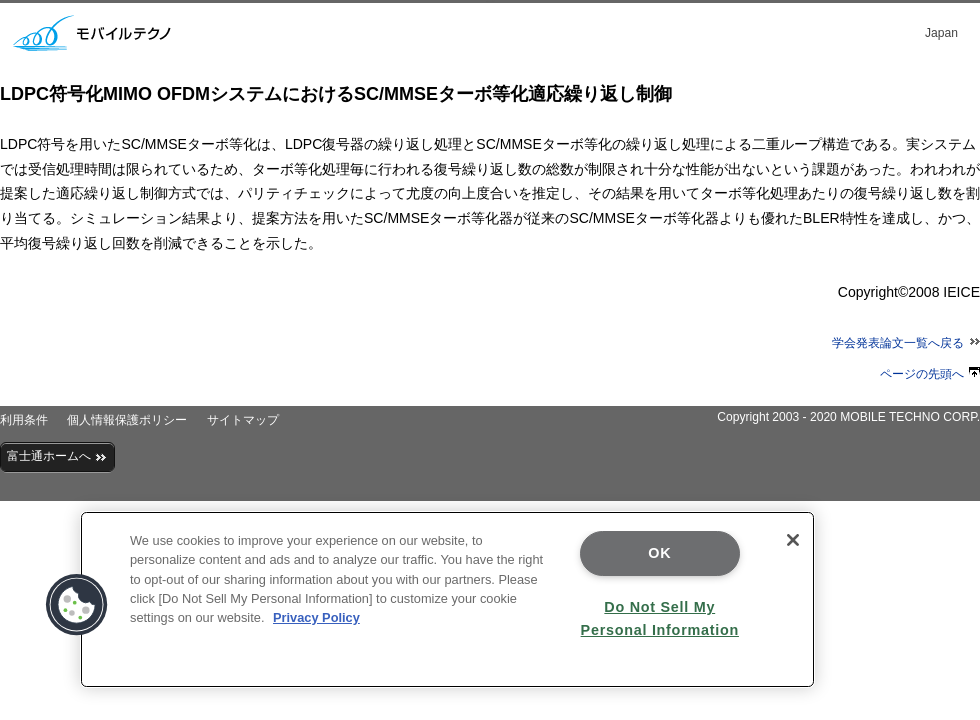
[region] (447, 599)
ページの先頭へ (930, 374)
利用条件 (24, 420)
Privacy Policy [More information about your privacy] (316, 617)
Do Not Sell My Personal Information (660, 618)
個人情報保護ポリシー (127, 420)
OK (659, 553)
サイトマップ (243, 420)
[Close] (793, 540)
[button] (77, 605)
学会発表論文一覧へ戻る (906, 343)
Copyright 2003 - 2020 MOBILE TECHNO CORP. (848, 417)
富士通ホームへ (57, 456)
